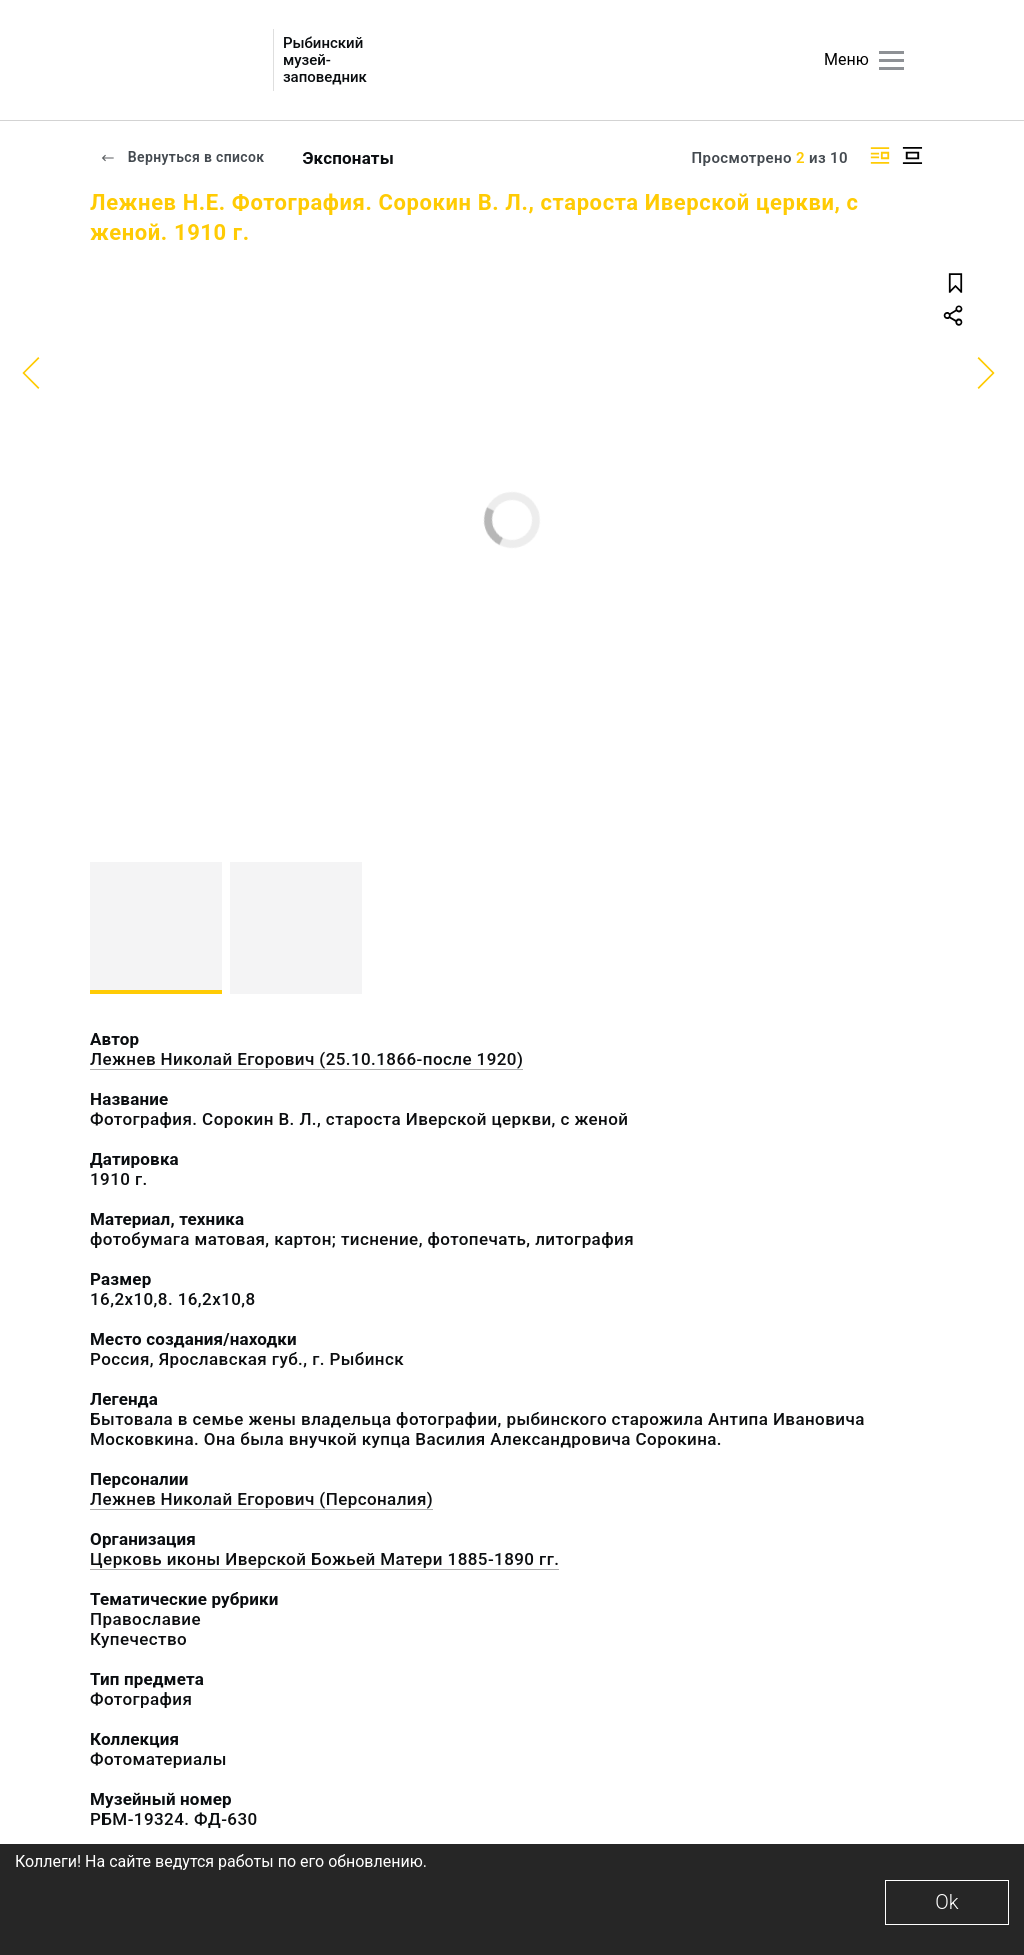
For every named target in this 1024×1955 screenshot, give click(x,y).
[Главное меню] (891, 60)
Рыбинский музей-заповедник (325, 60)
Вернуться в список (182, 157)
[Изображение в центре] (912, 155)
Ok (946, 1902)
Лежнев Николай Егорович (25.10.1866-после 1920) (306, 1059)
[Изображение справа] (880, 155)
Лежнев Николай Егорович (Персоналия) (261, 1499)
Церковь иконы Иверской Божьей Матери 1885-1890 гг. (324, 1559)
